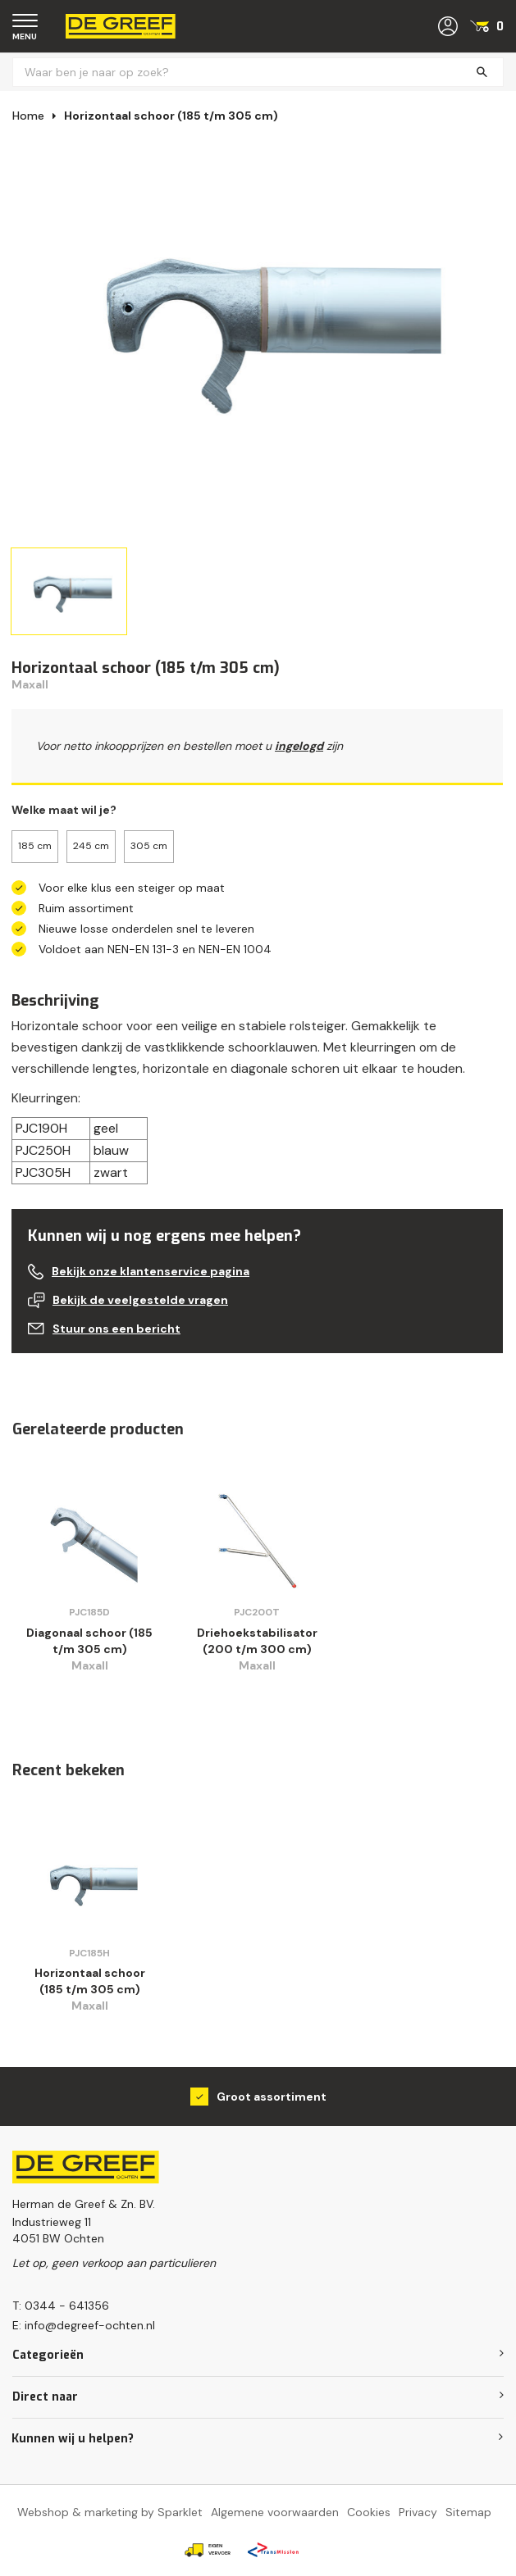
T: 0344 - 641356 (60, 2305)
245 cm (91, 845)
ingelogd (299, 745)
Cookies (368, 2512)
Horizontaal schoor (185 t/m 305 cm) (171, 115)
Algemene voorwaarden (275, 2512)
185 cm (35, 845)
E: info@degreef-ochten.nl (83, 2325)
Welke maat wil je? (63, 809)
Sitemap (468, 2512)
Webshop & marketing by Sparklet (110, 2512)
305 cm (148, 845)
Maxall (29, 684)
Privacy (418, 2512)
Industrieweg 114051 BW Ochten (58, 2230)
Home (28, 115)
